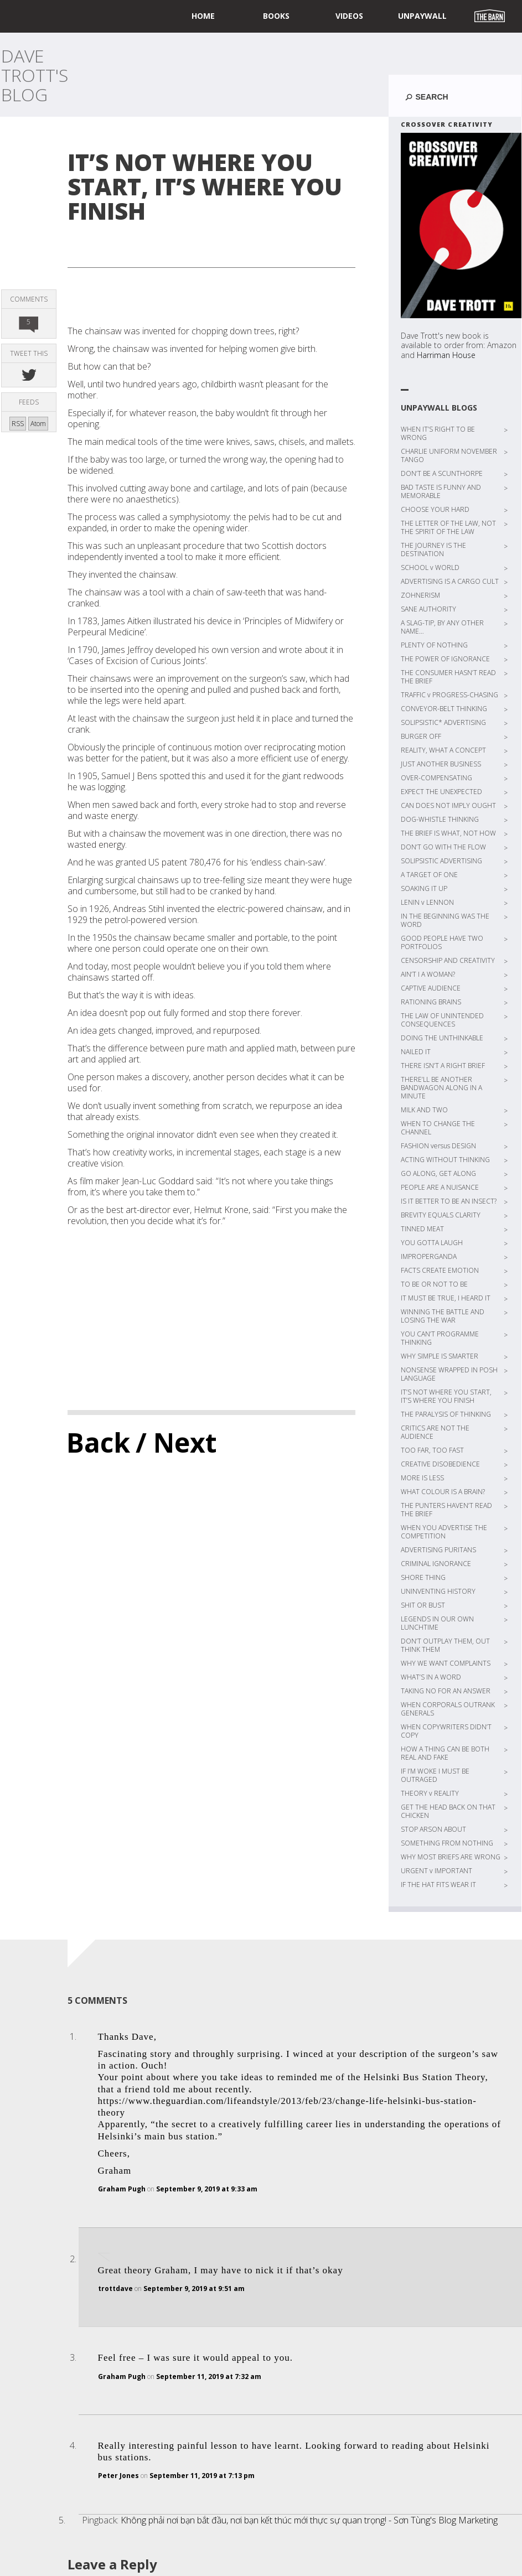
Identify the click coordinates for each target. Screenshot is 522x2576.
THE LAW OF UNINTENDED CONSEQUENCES (442, 1020)
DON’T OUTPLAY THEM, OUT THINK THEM (445, 1645)
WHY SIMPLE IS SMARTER (439, 1356)
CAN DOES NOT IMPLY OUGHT (448, 805)
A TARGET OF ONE (429, 874)
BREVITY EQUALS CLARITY (440, 1215)
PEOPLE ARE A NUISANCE (440, 1187)
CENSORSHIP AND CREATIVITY (448, 960)
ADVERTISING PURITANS (438, 1550)
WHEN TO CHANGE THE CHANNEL (438, 1127)
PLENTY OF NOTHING (434, 645)
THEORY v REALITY (430, 1793)
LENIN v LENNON (427, 902)
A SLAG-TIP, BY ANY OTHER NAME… (442, 627)
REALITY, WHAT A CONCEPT (443, 750)
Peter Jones (118, 2475)
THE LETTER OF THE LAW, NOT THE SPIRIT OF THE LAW (448, 527)
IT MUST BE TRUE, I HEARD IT (445, 1298)
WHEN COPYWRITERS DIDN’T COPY (446, 1731)
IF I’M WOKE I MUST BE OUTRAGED (435, 1775)
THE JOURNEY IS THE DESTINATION (433, 549)
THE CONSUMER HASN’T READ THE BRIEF (448, 676)
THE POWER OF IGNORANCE (445, 659)
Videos (349, 16)
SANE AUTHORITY (428, 609)
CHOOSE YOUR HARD (435, 509)
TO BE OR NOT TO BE (434, 1284)
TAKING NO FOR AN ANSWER (445, 1691)
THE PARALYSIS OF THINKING (446, 1414)
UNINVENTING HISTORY (438, 1591)
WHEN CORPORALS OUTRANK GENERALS (448, 1709)
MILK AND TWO (424, 1110)
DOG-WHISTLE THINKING (440, 819)
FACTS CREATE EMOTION (440, 1270)
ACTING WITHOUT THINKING (445, 1159)
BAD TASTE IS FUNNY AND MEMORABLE (441, 491)
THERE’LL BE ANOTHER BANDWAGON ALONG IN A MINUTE (441, 1087)
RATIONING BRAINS (431, 1002)
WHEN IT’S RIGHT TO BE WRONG (438, 433)
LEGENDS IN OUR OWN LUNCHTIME (437, 1623)
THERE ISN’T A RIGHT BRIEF (443, 1065)
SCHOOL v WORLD (430, 567)
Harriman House (446, 355)
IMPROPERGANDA (429, 1256)
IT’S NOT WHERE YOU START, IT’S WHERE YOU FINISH (446, 1396)
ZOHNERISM (420, 595)
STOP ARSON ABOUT (433, 1829)
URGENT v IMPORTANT (436, 1871)
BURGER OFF (421, 736)
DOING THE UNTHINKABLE (442, 1038)
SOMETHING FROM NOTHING (447, 1843)
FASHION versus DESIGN (438, 1146)
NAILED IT (416, 1052)
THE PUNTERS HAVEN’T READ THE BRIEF (446, 1509)
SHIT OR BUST (423, 1605)
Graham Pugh (122, 2189)
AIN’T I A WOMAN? (428, 974)
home (203, 16)
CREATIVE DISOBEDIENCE (440, 1464)
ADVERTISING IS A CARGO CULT (450, 581)
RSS (18, 423)
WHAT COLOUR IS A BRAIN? (443, 1491)
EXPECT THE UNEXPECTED (441, 791)
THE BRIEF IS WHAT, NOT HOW (448, 833)
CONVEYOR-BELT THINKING (444, 708)
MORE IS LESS (422, 1478)
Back (98, 1442)
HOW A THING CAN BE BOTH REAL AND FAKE (445, 1753)
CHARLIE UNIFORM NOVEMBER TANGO (449, 455)
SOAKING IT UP (424, 888)
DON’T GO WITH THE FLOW (443, 847)
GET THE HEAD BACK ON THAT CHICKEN (448, 1811)
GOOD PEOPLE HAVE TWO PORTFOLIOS (442, 942)
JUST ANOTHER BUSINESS (441, 764)
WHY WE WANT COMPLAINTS (445, 1663)
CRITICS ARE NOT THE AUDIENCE (435, 1432)
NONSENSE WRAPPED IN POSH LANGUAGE (449, 1374)
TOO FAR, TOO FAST (432, 1450)
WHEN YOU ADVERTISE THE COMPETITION (444, 1531)
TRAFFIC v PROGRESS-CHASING (449, 695)
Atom (38, 423)
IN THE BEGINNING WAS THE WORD (445, 920)
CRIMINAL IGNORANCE (436, 1563)
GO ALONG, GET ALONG (438, 1173)
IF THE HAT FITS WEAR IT (438, 1884)
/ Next (176, 1442)
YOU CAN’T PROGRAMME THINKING (440, 1338)
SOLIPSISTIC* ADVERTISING (443, 722)
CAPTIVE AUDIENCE (431, 988)
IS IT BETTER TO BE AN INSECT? (449, 1201)
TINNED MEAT (422, 1229)
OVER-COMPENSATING (436, 778)
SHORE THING (423, 1577)
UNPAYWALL (422, 16)
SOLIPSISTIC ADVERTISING (441, 861)
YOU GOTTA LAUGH (432, 1242)
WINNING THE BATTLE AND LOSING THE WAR (442, 1316)
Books (276, 16)
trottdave (115, 2288)
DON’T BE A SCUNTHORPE (442, 473)
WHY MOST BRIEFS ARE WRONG (450, 1857)
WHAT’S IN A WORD (431, 1677)
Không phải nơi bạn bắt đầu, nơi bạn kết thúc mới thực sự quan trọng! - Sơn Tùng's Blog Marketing (309, 2520)
